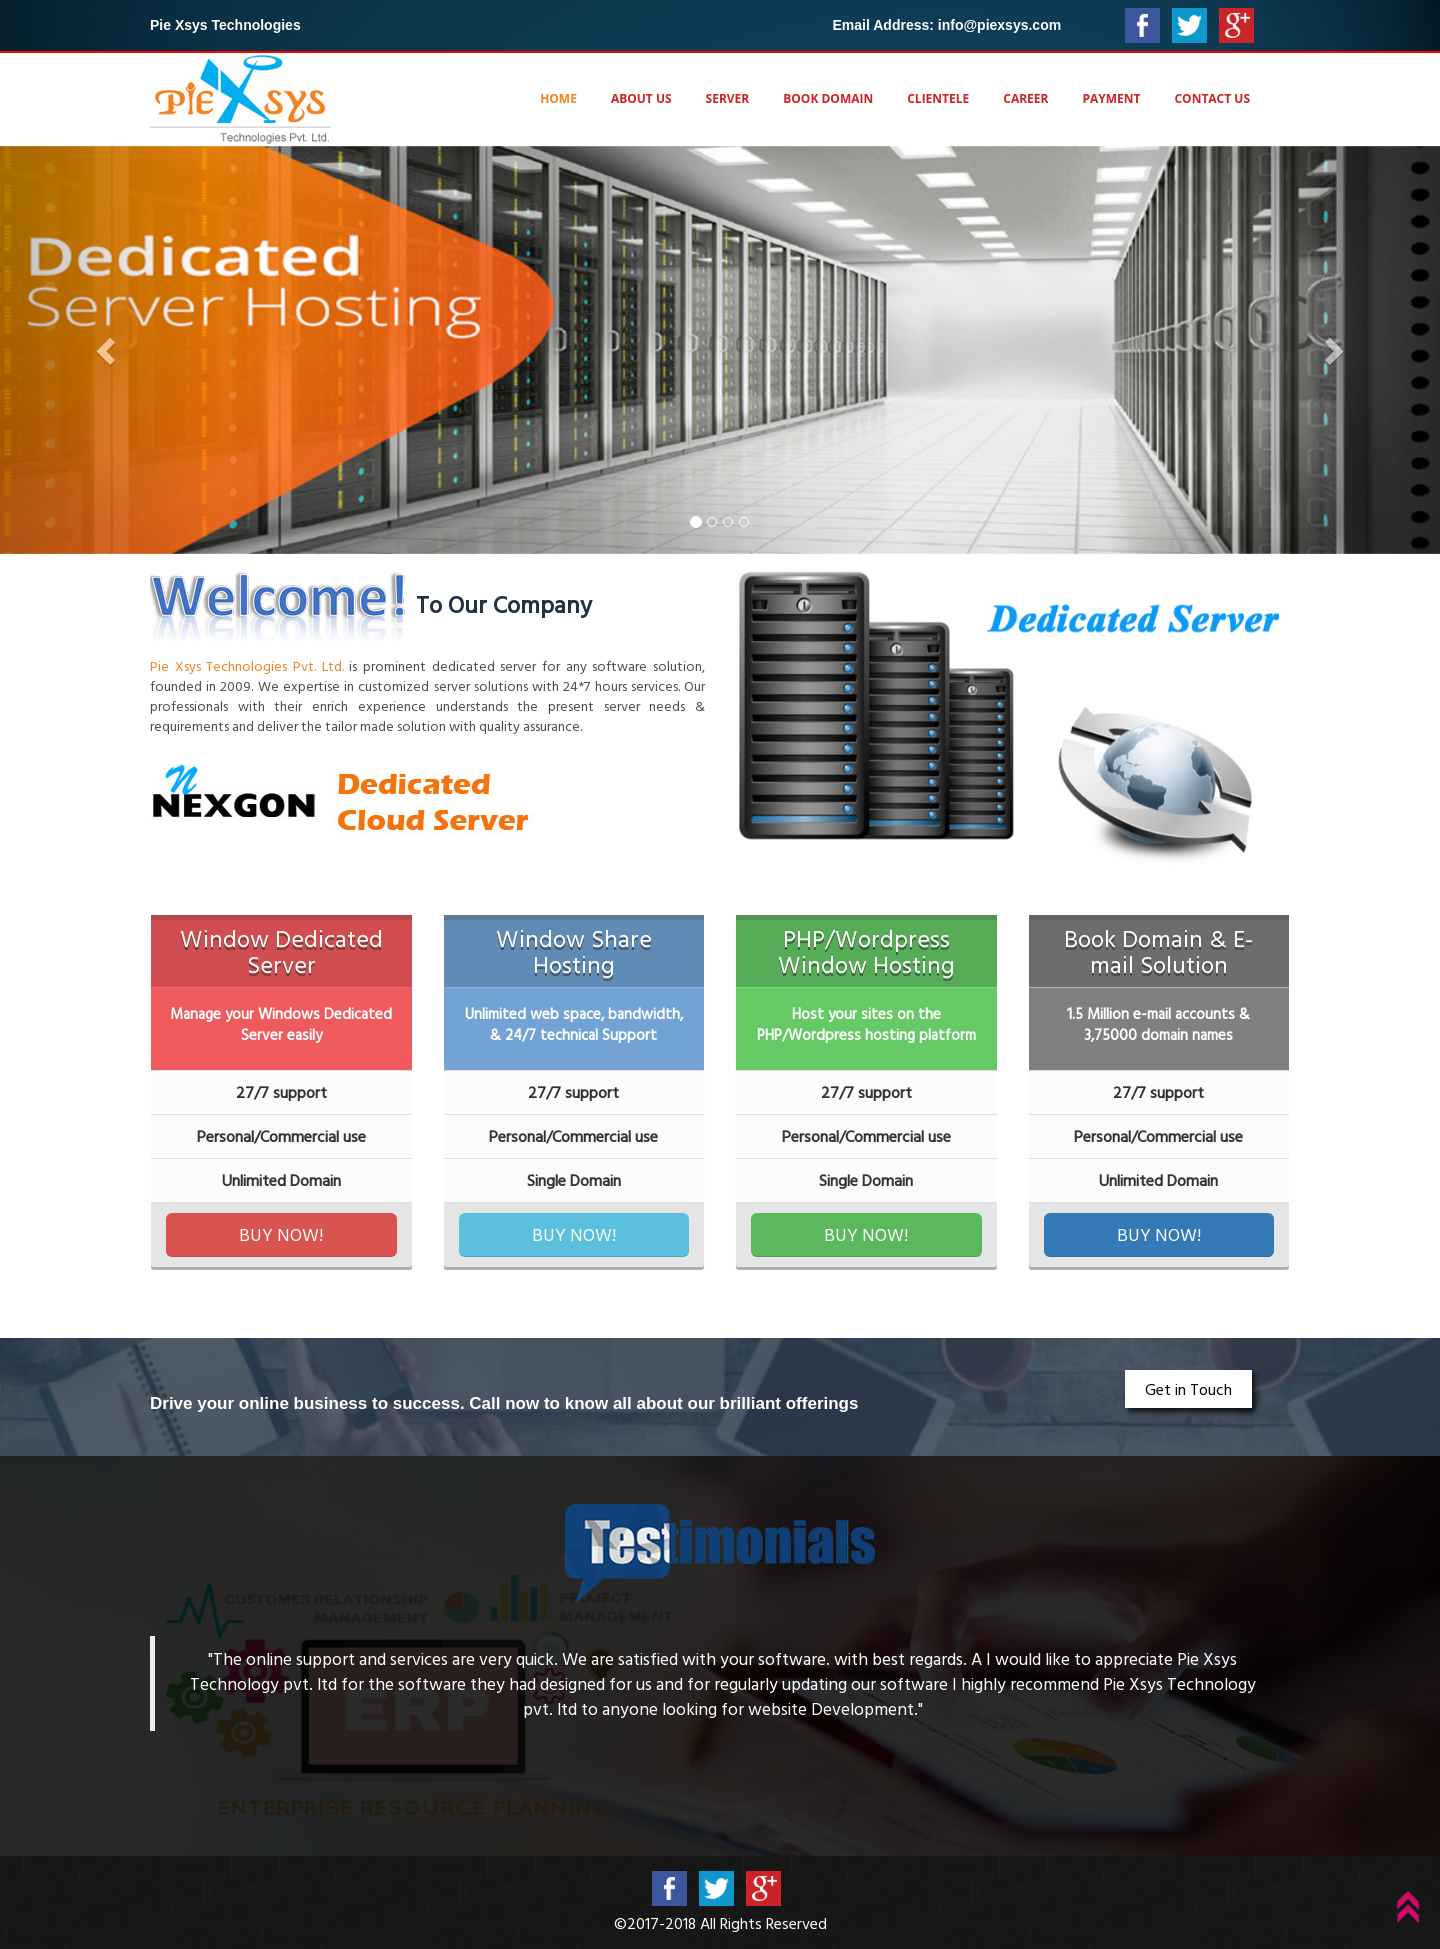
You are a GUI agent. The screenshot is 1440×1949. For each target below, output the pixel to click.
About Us (641, 98)
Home (558, 98)
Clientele (938, 98)
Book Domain (828, 98)
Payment (1111, 98)
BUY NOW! (281, 1234)
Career (1025, 98)
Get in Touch (1188, 1389)
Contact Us (1212, 98)
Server (728, 98)
